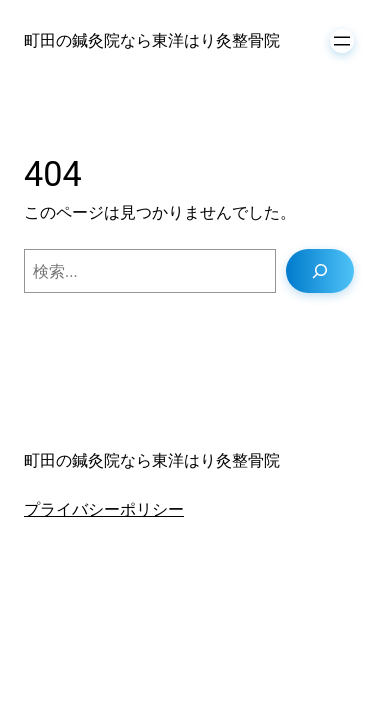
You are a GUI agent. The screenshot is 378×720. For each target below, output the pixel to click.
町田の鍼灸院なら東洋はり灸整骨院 (152, 40)
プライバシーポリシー (104, 509)
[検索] (320, 271)
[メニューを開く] (342, 41)
